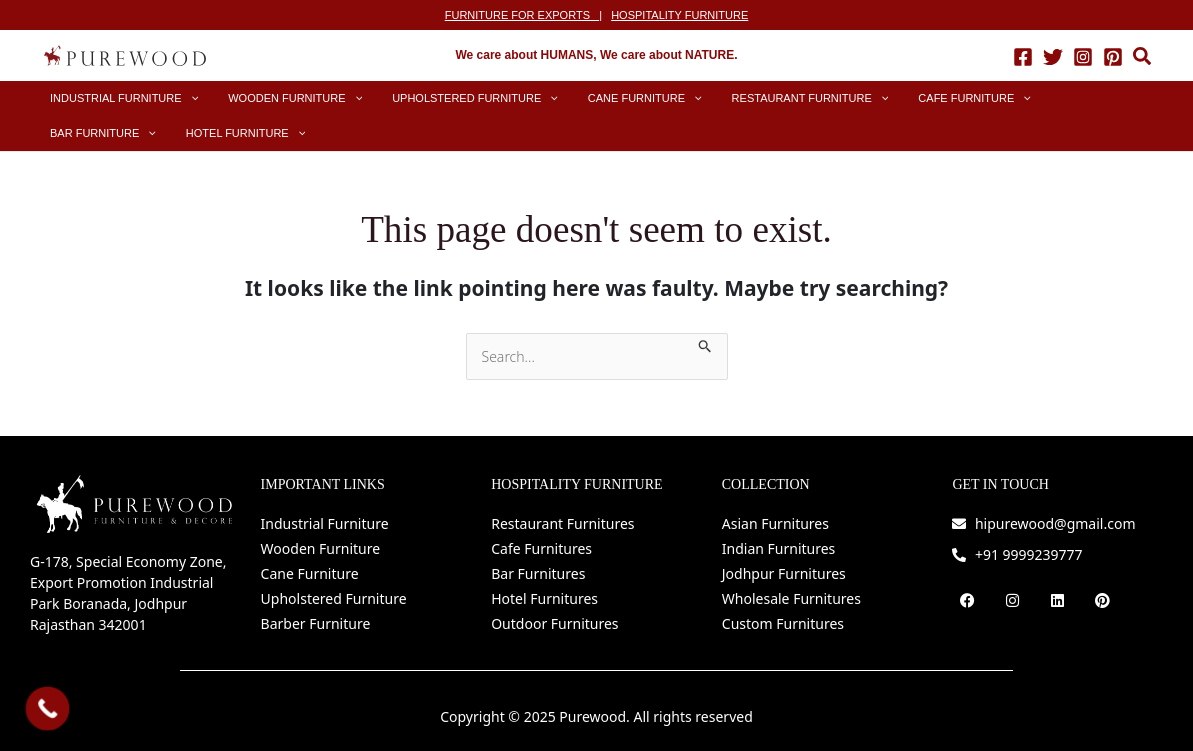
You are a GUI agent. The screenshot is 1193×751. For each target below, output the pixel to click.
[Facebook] (1023, 56)
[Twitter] (1053, 56)
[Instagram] (1083, 56)
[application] (180, 98)
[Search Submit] (705, 343)
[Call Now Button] (48, 709)
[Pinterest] (1113, 56)
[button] (1143, 58)
